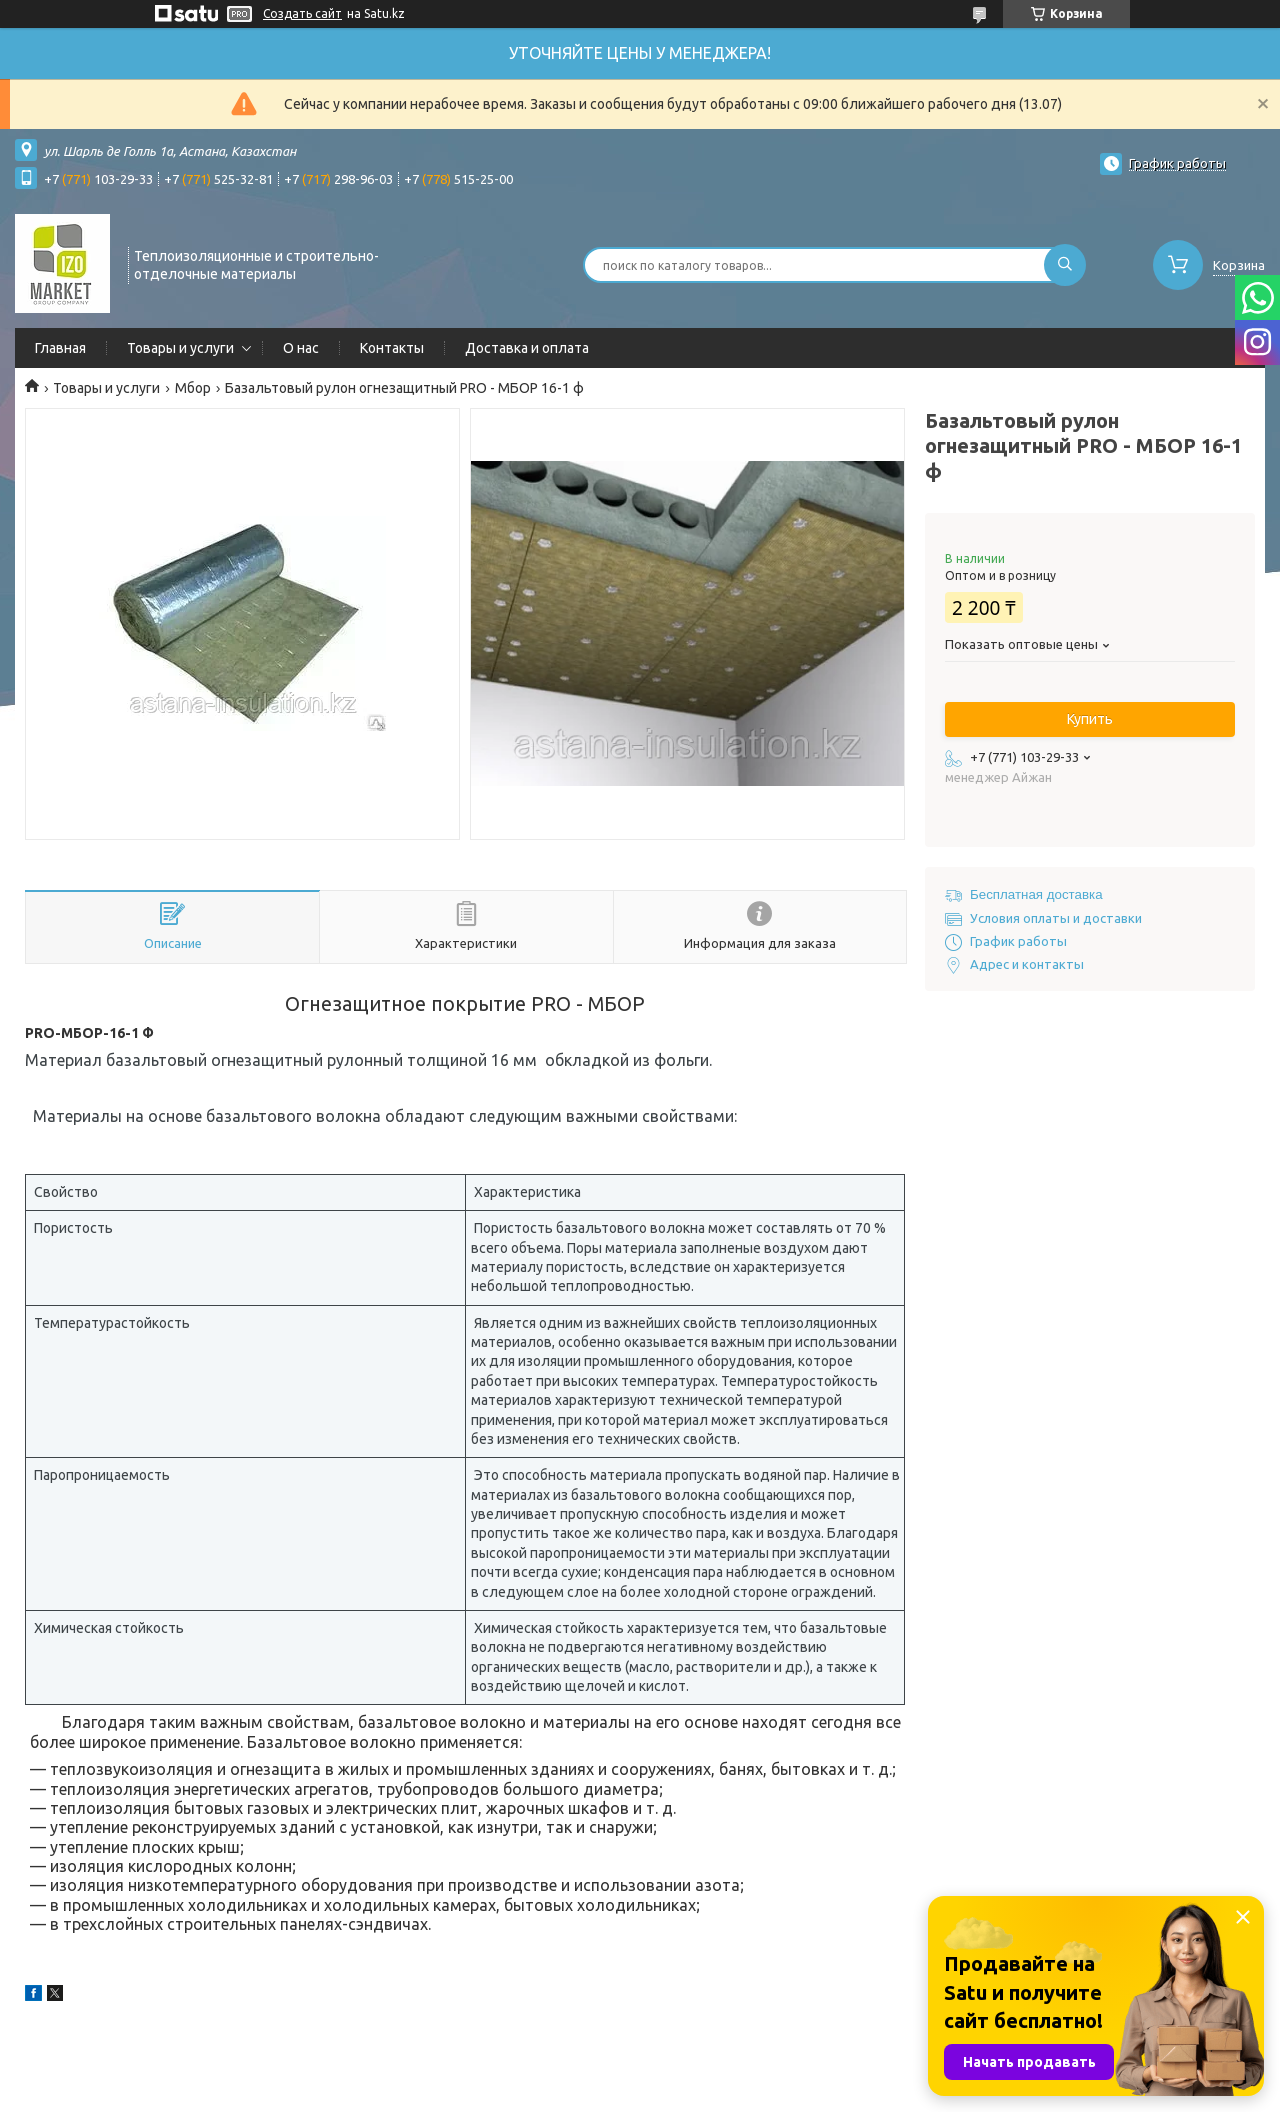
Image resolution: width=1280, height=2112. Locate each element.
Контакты (392, 348)
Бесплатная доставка (1036, 894)
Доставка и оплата (527, 348)
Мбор (193, 388)
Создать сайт (302, 13)
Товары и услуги (180, 348)
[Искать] (1065, 265)
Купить (1090, 719)
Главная (60, 348)
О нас (301, 348)
